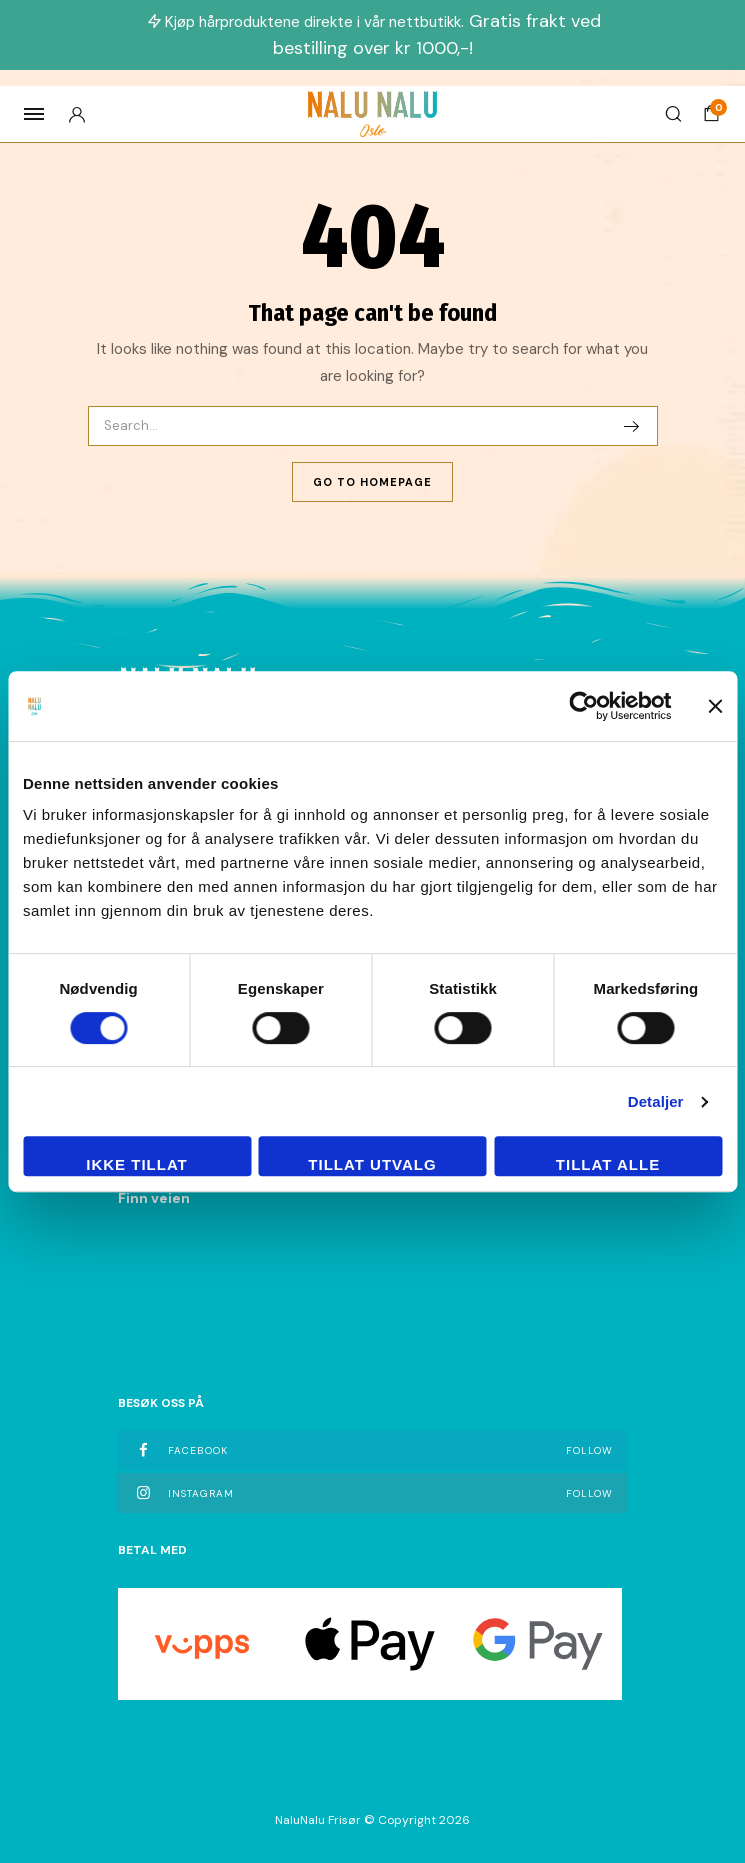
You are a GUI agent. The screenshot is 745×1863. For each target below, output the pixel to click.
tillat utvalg (372, 1164)
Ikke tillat (137, 1164)
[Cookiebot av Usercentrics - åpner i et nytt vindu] (583, 706)
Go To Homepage (372, 482)
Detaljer (656, 1101)
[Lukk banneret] (715, 706)
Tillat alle (608, 1164)
